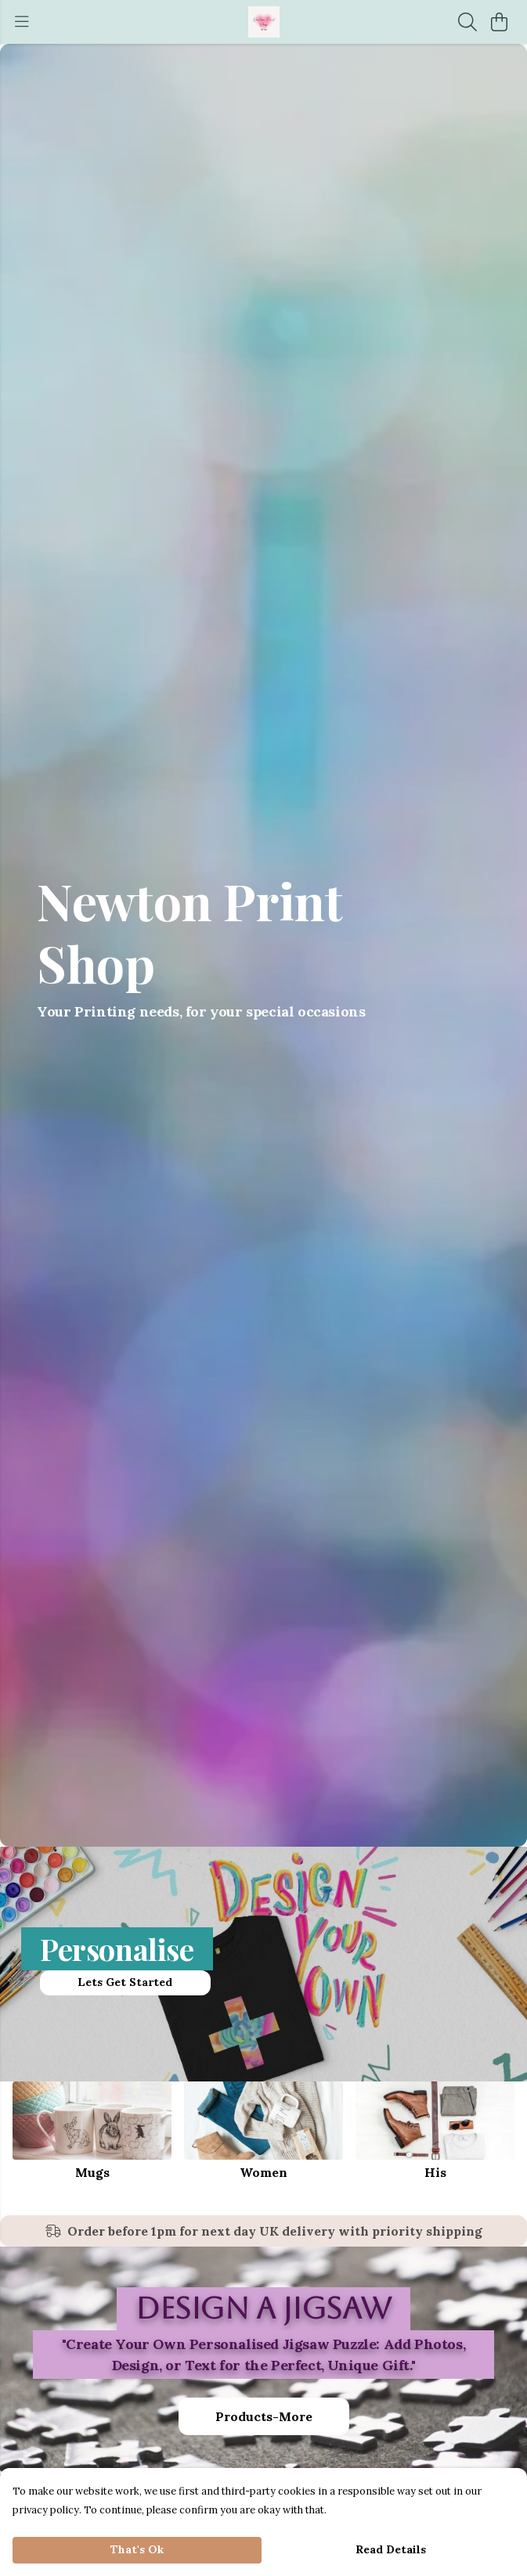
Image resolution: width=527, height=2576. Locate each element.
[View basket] (498, 22)
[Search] (467, 22)
